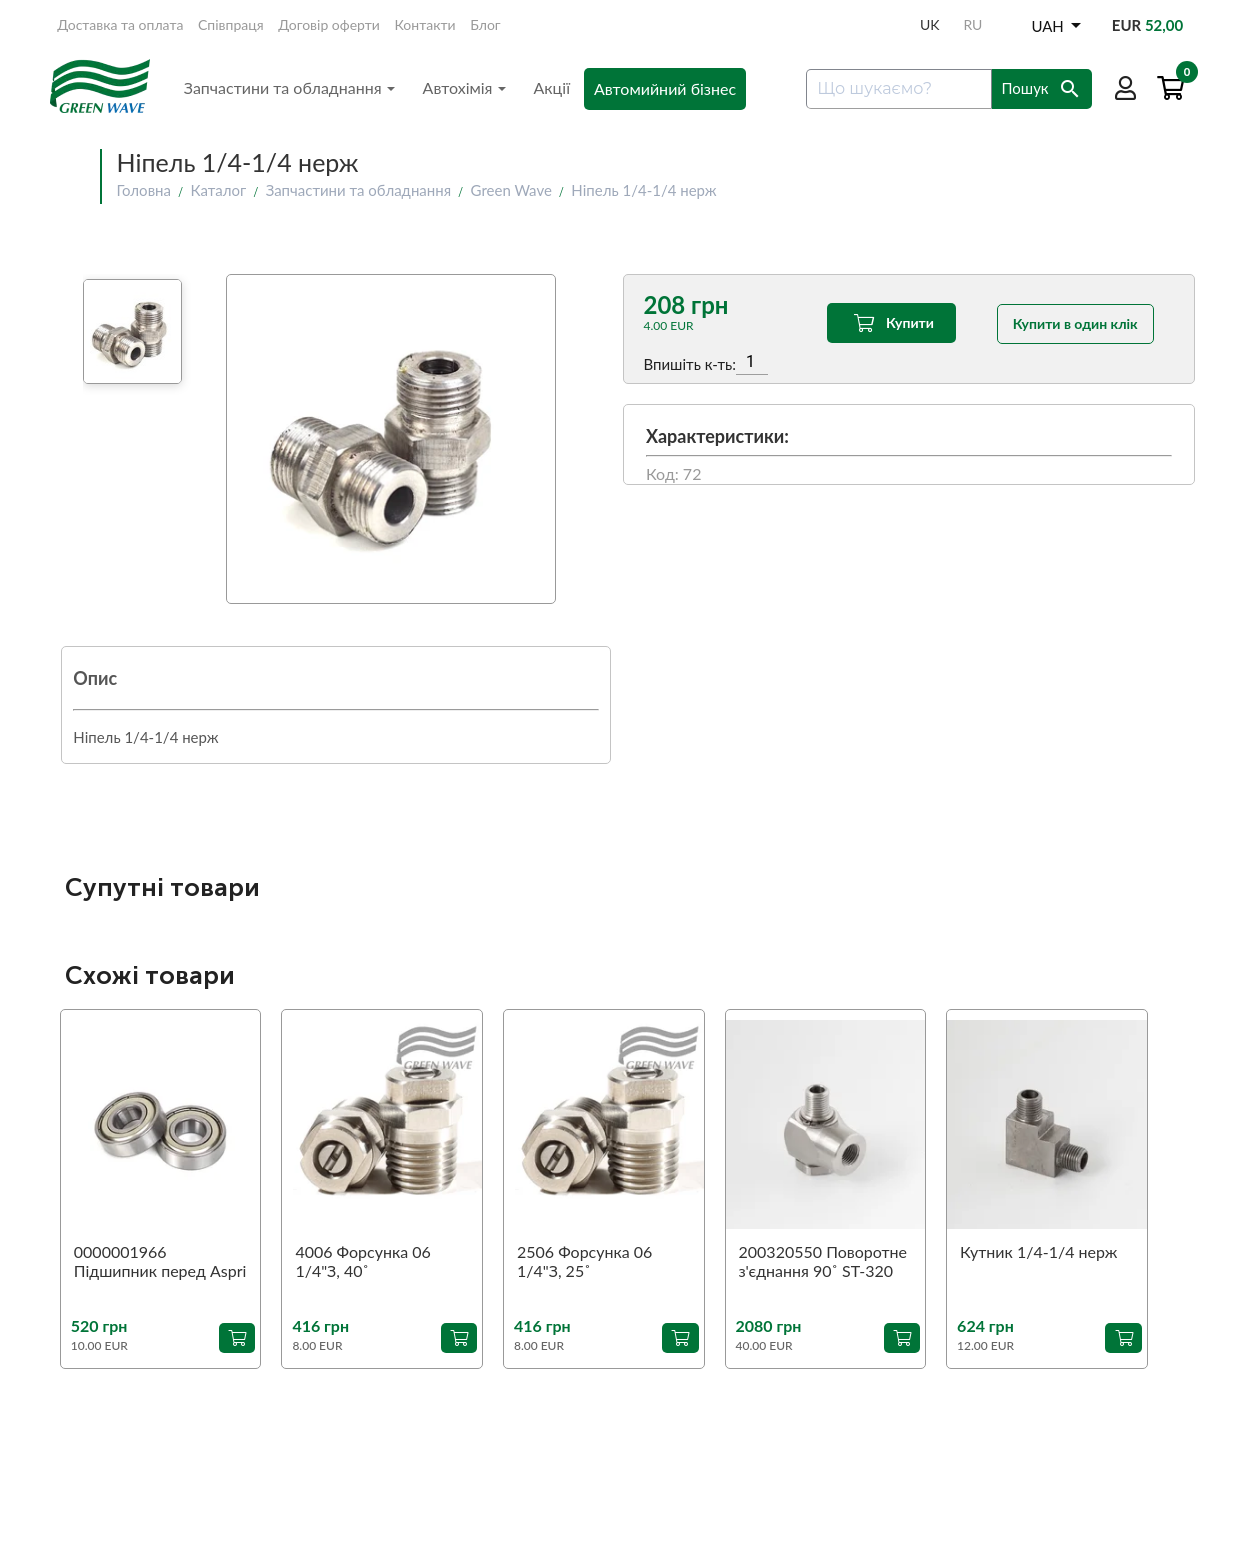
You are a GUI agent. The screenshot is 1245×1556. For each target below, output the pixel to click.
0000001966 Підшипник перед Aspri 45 (160, 1262)
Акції (552, 87)
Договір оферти (329, 24)
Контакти (425, 24)
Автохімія (464, 87)
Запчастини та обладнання (289, 87)
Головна (144, 190)
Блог (485, 24)
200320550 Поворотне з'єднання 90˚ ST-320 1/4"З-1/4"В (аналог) (823, 1262)
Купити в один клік (1075, 322)
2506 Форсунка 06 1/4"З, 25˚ (584, 1261)
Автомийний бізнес (665, 88)
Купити (891, 323)
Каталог (218, 190)
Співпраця (231, 24)
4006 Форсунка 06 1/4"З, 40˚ (362, 1261)
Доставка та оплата (120, 24)
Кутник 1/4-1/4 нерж (1038, 1251)
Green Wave (511, 190)
